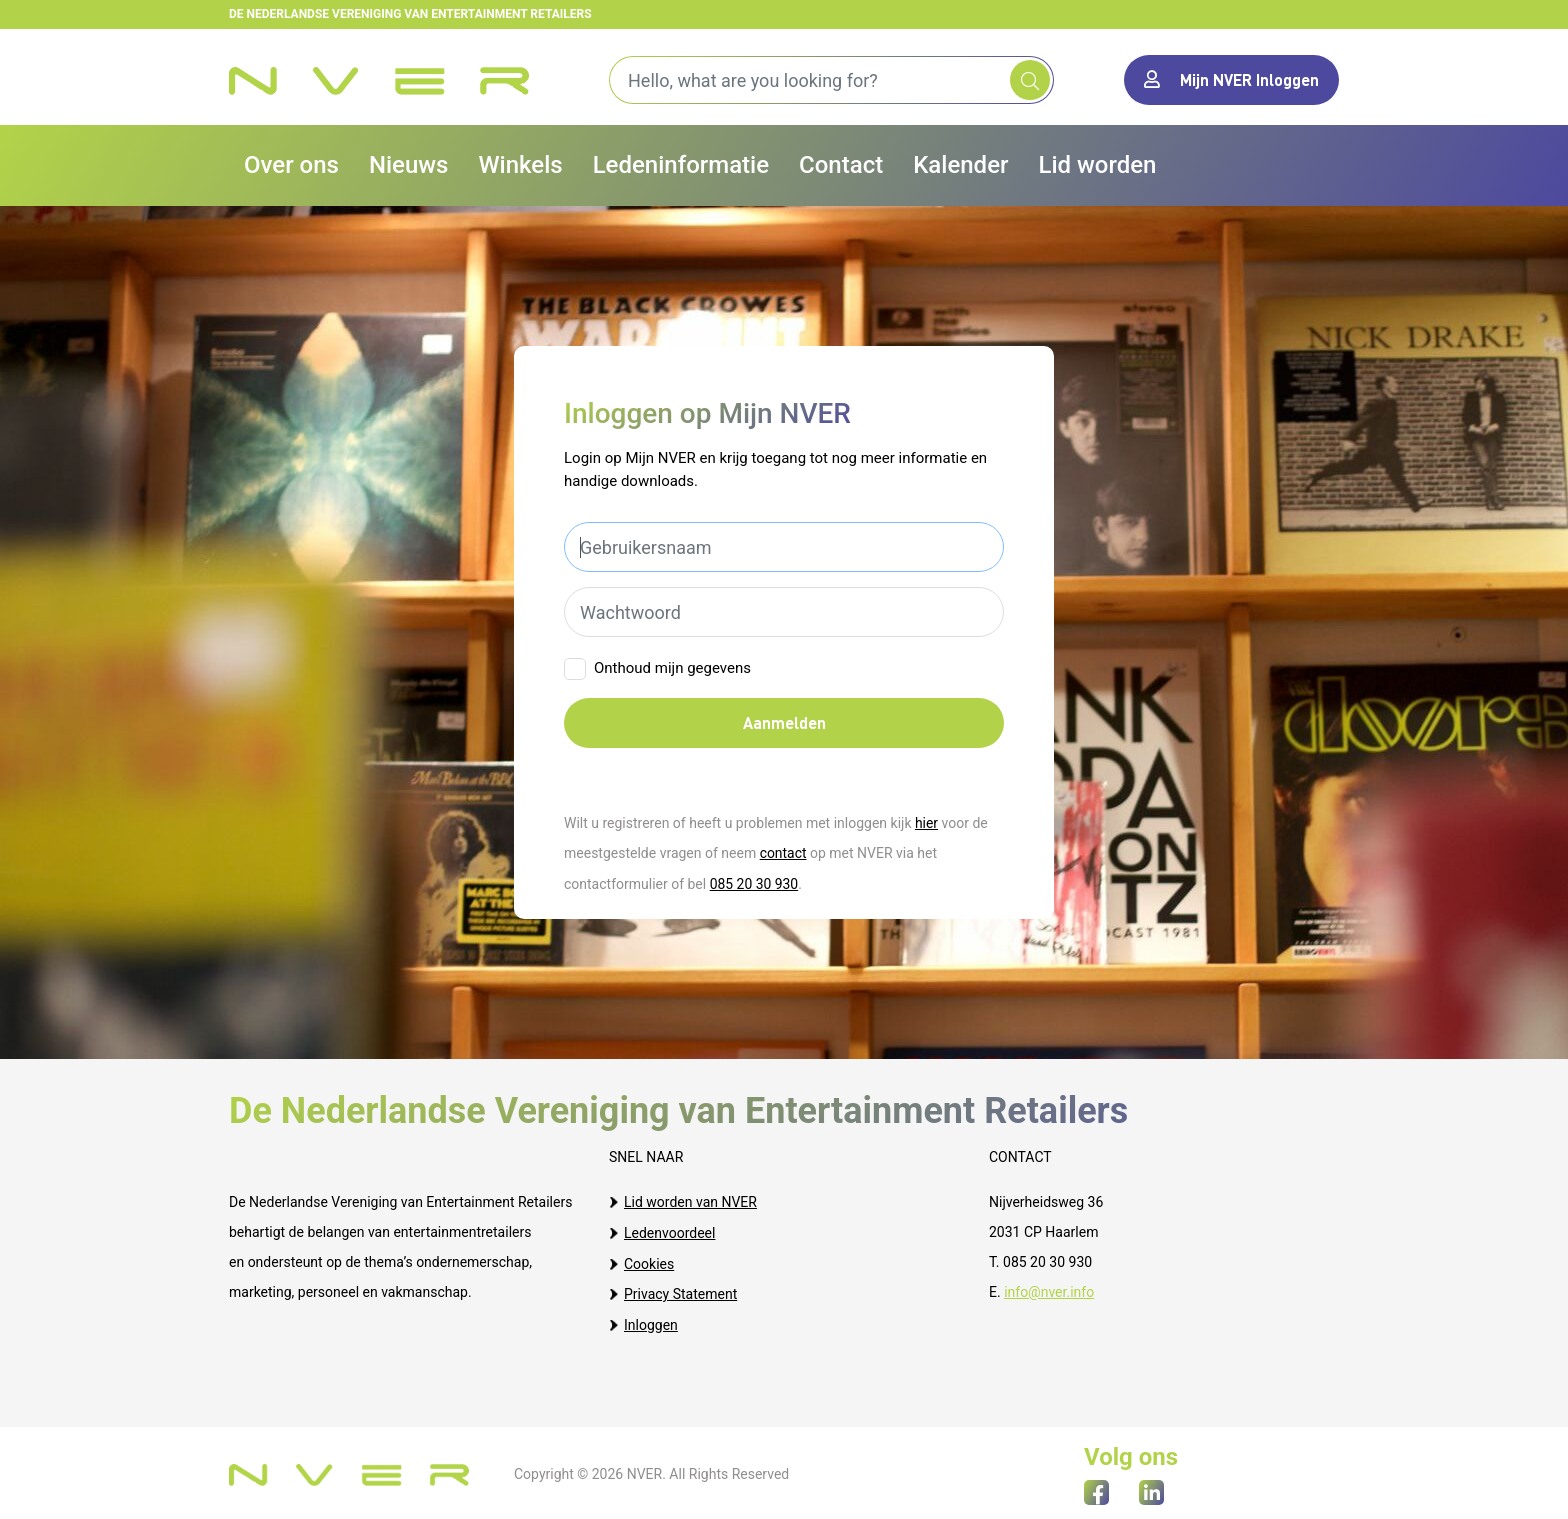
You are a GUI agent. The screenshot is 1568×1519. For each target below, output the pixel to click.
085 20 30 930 (754, 883)
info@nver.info (1049, 1291)
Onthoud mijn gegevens (672, 668)
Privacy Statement (680, 1291)
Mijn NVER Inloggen (1231, 79)
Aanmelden (784, 722)
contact (783, 853)
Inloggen (651, 1321)
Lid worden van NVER (690, 1201)
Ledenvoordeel (669, 1231)
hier (926, 823)
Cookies (649, 1261)
